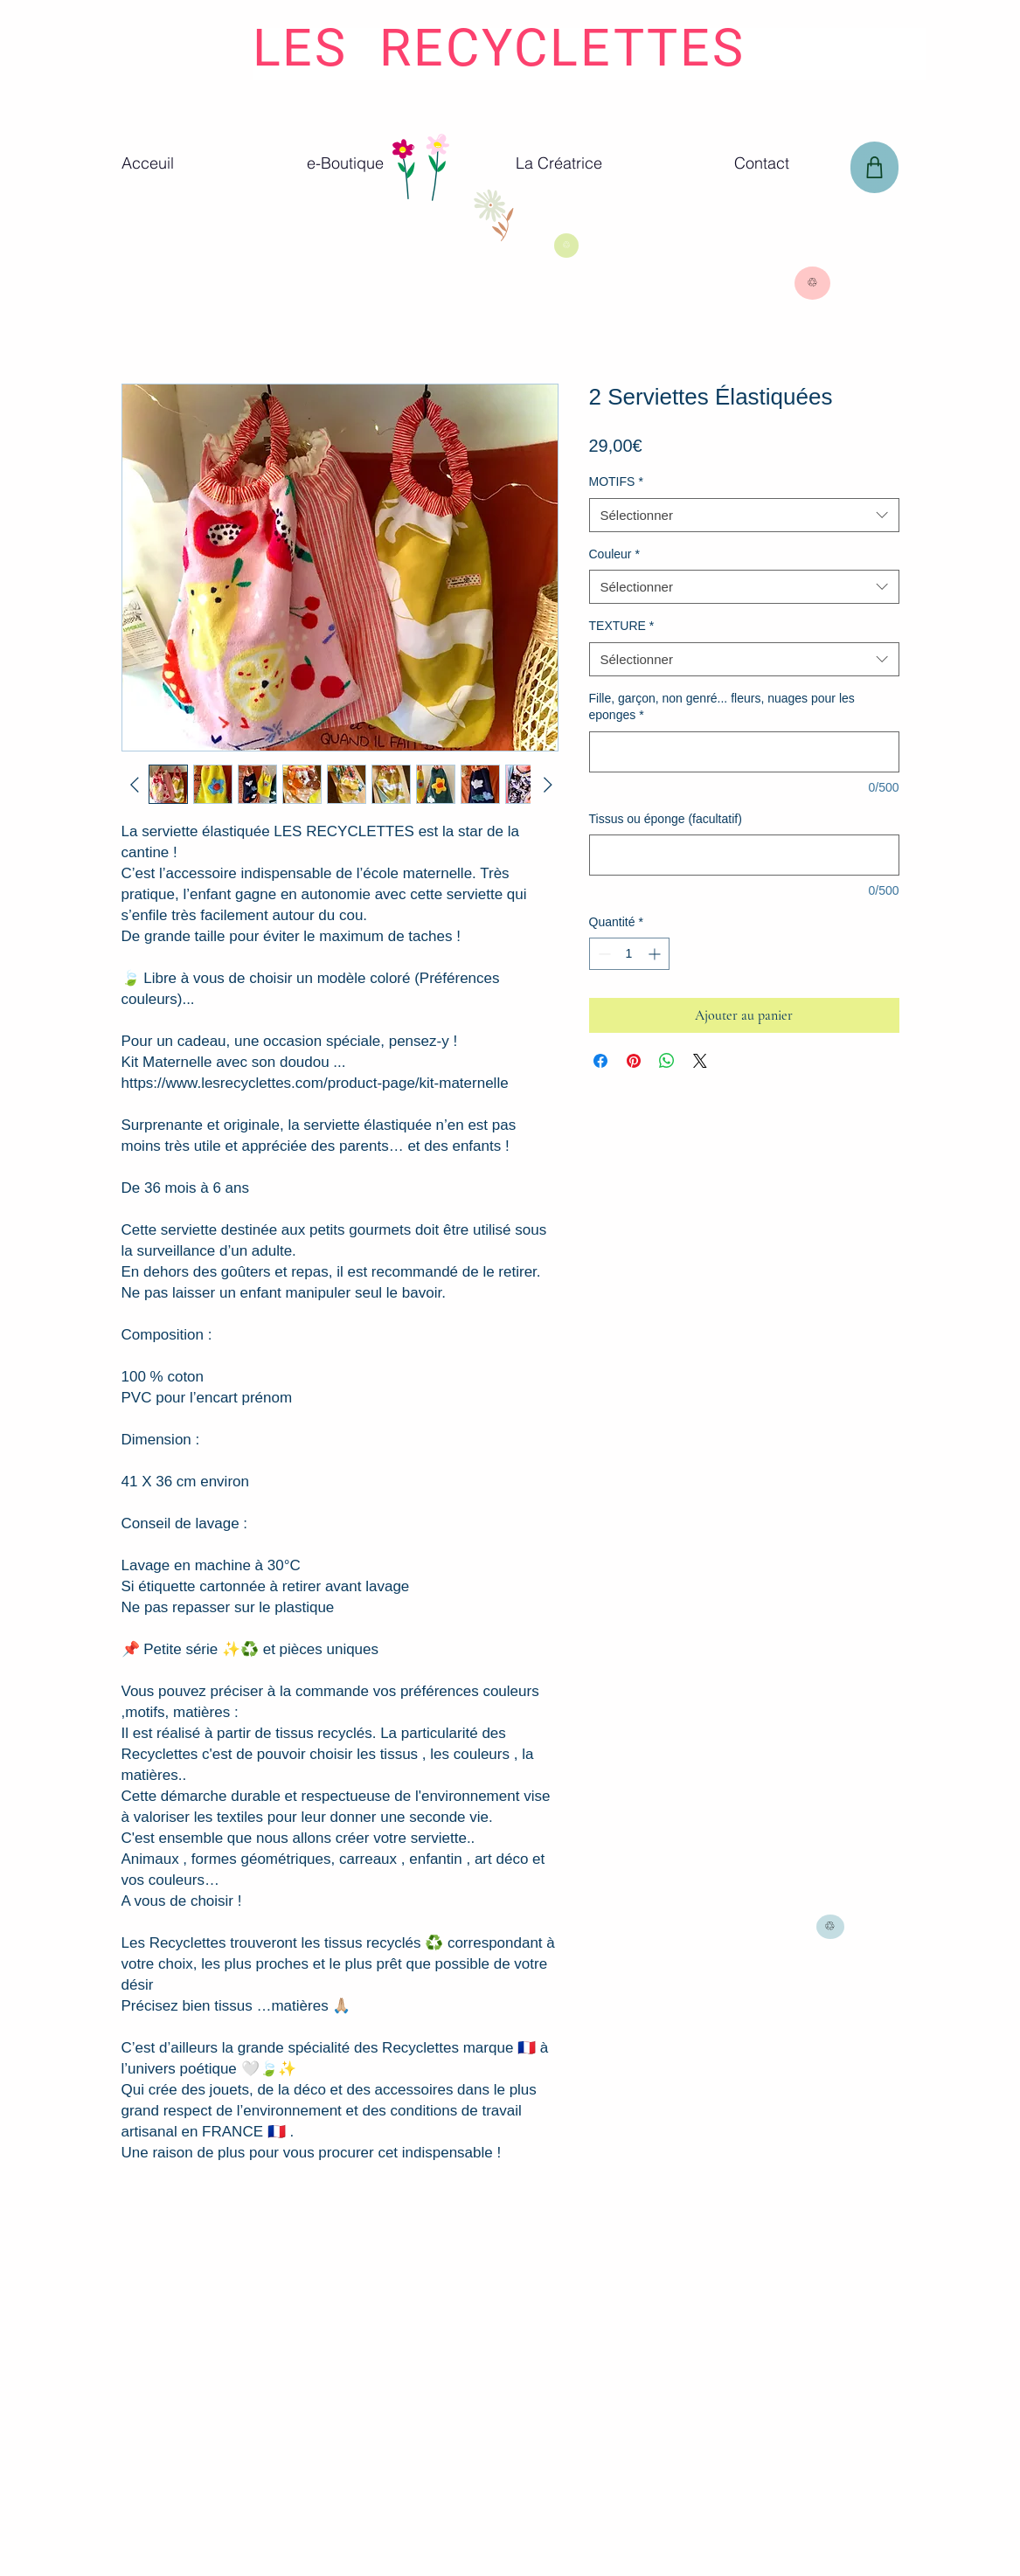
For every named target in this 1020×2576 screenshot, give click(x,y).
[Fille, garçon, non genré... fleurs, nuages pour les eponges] (744, 752)
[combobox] (744, 515)
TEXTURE (622, 626)
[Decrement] (603, 953)
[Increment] (656, 953)
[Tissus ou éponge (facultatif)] (744, 855)
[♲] (566, 245)
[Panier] (874, 167)
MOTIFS (616, 481)
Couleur (614, 554)
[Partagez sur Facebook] (600, 1060)
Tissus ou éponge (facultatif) (665, 819)
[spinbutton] (629, 953)
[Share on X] (700, 1060)
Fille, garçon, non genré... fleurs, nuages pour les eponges (722, 707)
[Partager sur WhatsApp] (666, 1060)
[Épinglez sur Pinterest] (633, 1060)
